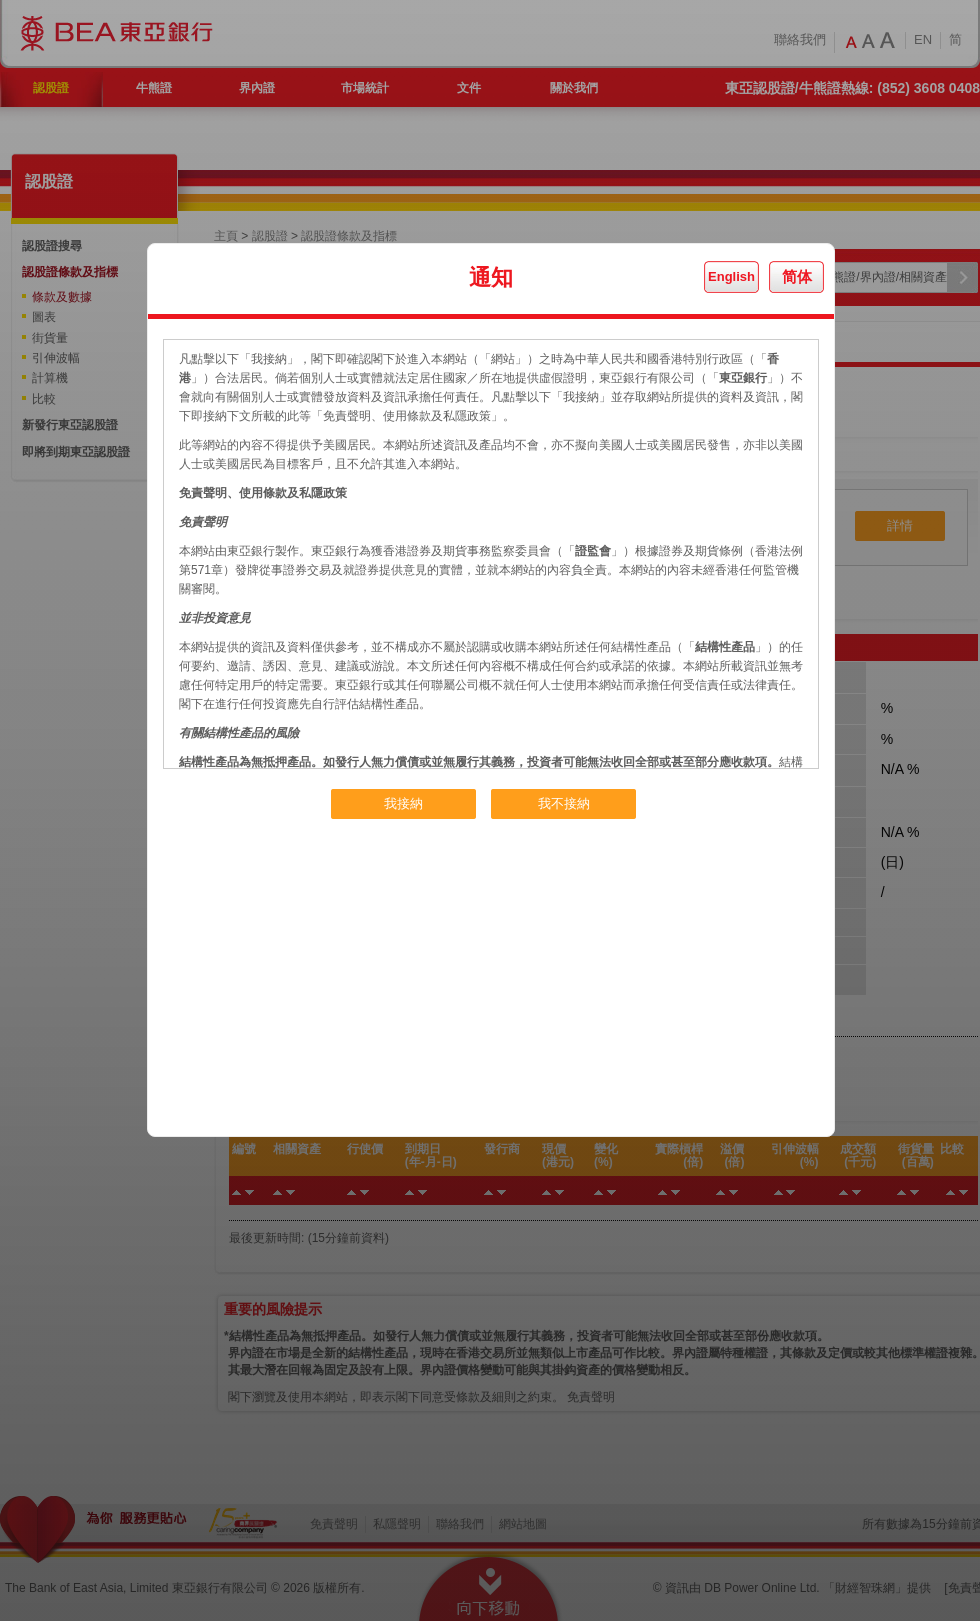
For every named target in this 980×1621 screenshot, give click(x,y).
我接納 (403, 803)
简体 (797, 276)
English (731, 276)
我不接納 (564, 803)
